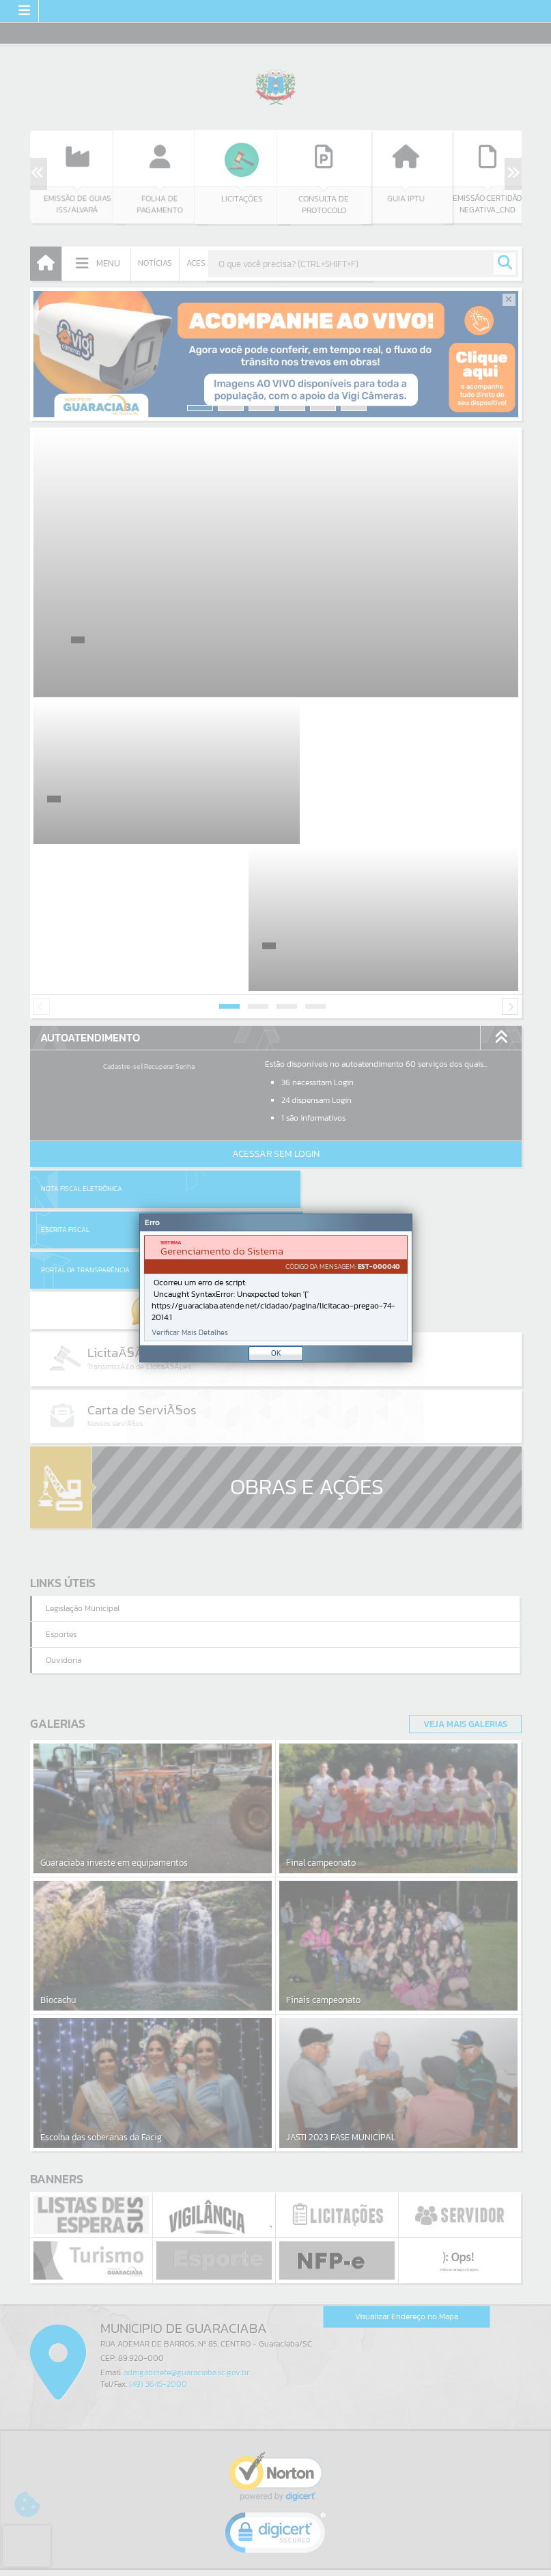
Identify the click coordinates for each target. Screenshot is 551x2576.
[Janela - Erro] (275, 1288)
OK (276, 1352)
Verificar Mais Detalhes (190, 1333)
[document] (276, 1288)
